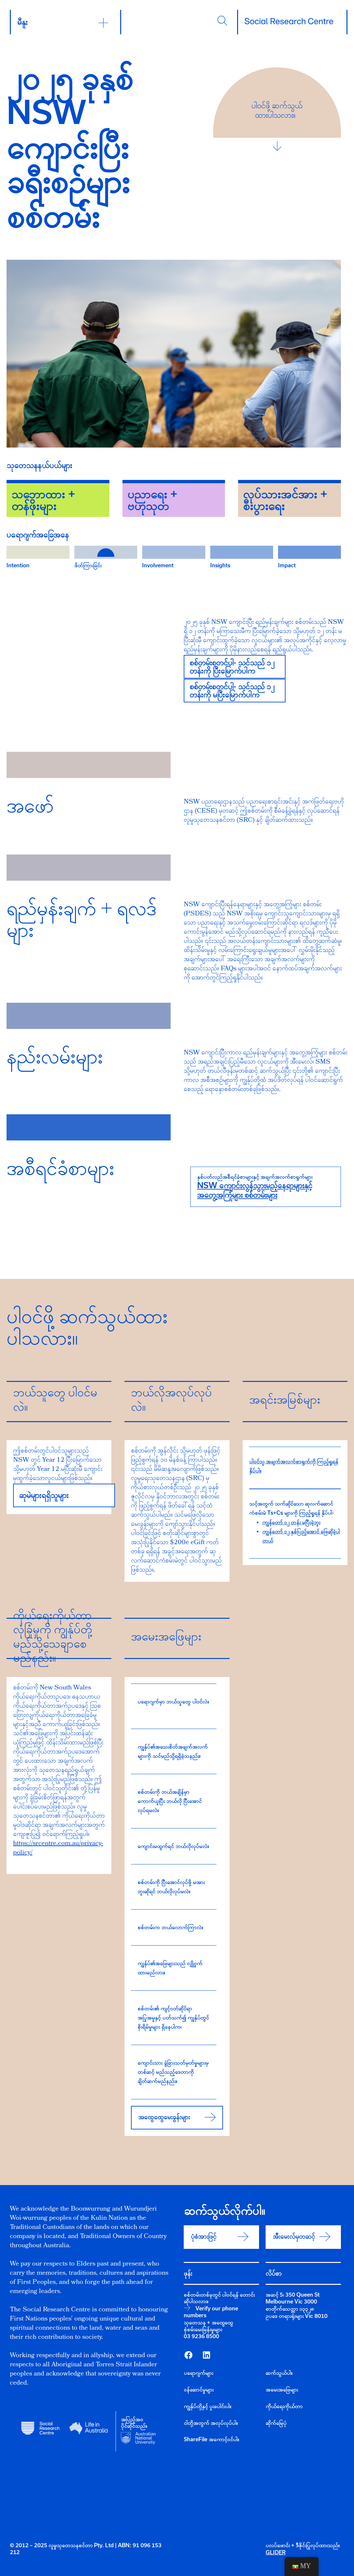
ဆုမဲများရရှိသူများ (43, 1495)
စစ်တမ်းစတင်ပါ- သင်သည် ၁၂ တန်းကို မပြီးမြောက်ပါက (232, 690)
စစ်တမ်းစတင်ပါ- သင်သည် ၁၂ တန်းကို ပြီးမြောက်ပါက (232, 666)
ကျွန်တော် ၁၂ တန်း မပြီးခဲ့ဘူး (291, 1522)
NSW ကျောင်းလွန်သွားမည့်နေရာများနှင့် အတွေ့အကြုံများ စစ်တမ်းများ (254, 1190)
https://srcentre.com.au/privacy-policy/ (58, 1848)
